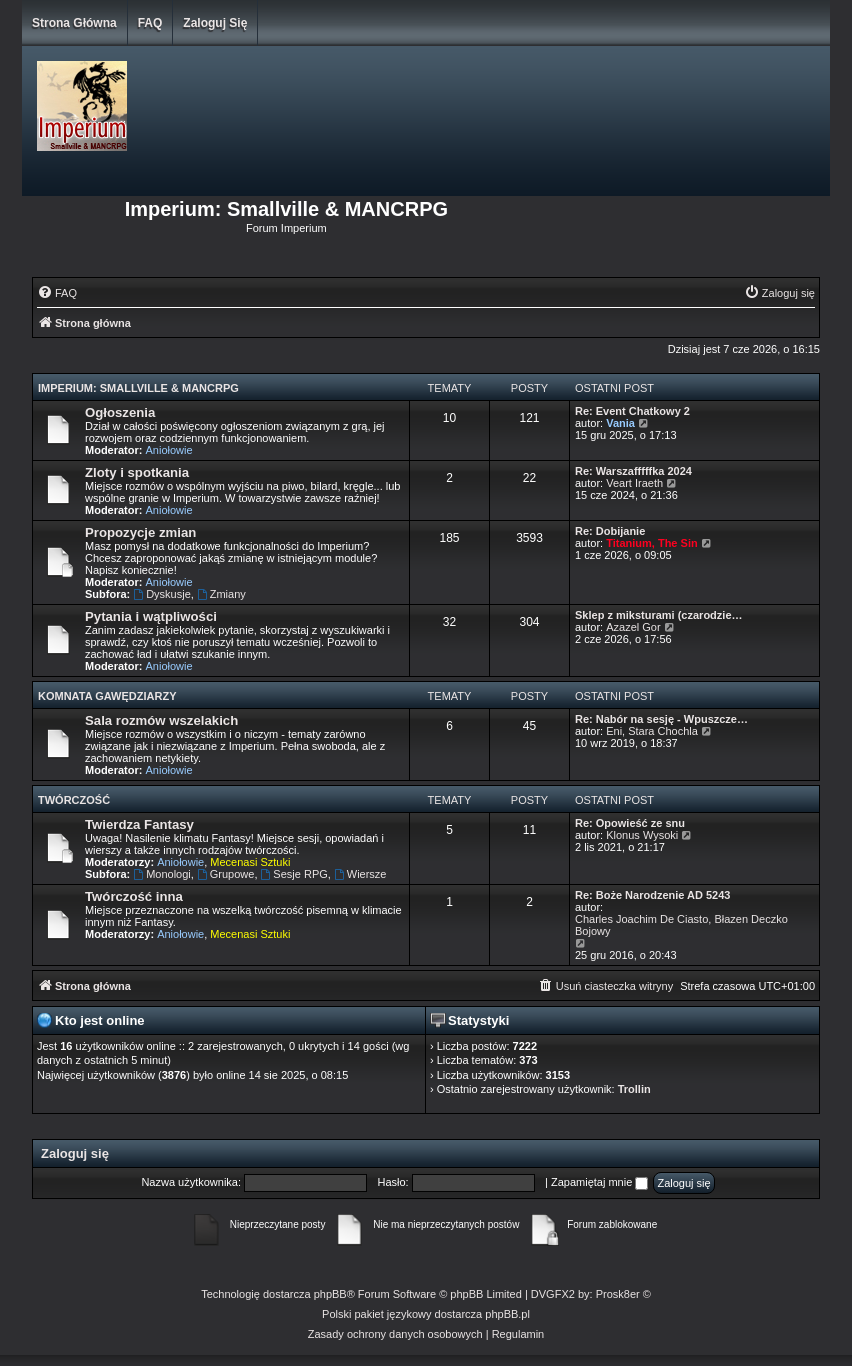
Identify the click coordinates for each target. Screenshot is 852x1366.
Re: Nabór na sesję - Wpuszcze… (661, 719)
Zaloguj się (215, 23)
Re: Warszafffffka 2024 (633, 471)
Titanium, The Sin (651, 543)
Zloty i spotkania (137, 472)
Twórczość (74, 800)
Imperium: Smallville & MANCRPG (138, 388)
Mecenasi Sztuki (250, 862)
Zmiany (221, 594)
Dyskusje (161, 594)
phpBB (330, 1294)
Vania (620, 423)
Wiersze (360, 874)
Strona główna (74, 23)
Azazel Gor (633, 627)
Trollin (634, 1089)
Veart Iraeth (634, 483)
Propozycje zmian (140, 532)
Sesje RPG (294, 874)
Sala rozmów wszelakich (161, 720)
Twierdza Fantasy (139, 824)
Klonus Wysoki (642, 835)
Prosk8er (618, 1294)
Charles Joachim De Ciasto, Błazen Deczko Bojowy (681, 925)
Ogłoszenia (120, 412)
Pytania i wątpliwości (151, 616)
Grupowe (225, 874)
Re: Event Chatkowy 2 (632, 411)
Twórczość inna (134, 896)
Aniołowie (169, 450)
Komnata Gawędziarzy (107, 696)
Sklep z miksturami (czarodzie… (659, 615)
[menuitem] (57, 293)
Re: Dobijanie (610, 531)
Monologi (161, 874)
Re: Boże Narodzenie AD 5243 (652, 895)
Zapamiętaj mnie (599, 1182)
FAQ (150, 23)
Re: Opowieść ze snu (630, 823)
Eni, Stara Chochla (652, 731)
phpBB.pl (507, 1314)
